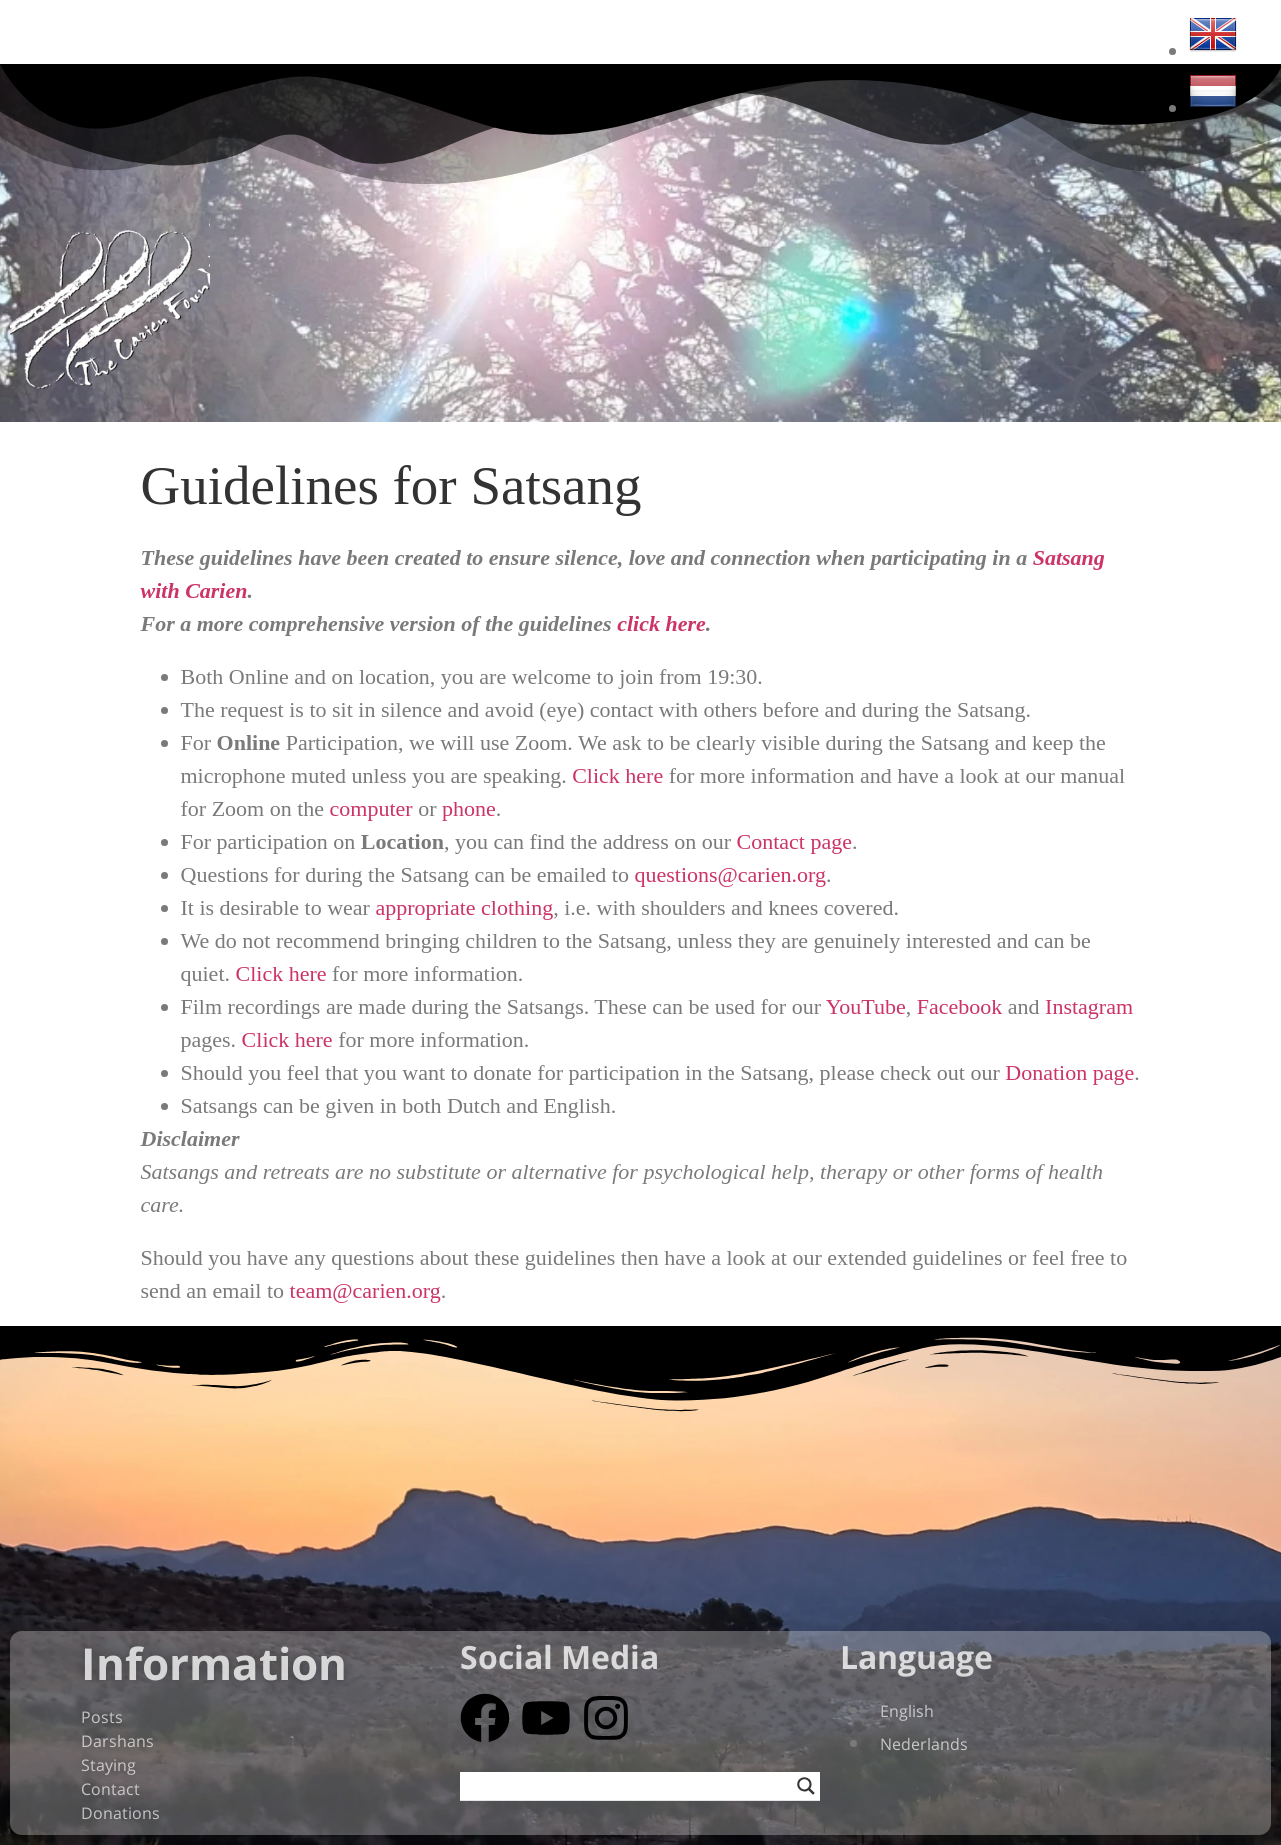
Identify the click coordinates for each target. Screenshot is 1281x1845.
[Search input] (631, 1786)
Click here (617, 775)
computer (371, 808)
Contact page (794, 841)
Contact (110, 1789)
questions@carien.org (730, 874)
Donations (120, 1813)
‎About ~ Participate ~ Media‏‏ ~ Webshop (635, 39)
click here (661, 623)
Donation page (1069, 1072)
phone (469, 808)
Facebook (960, 1006)
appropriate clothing (464, 907)
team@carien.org (365, 1290)
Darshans (117, 1741)
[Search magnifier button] (806, 1786)
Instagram (1089, 1006)
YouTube (866, 1006)
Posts (102, 1717)
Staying (108, 1765)
